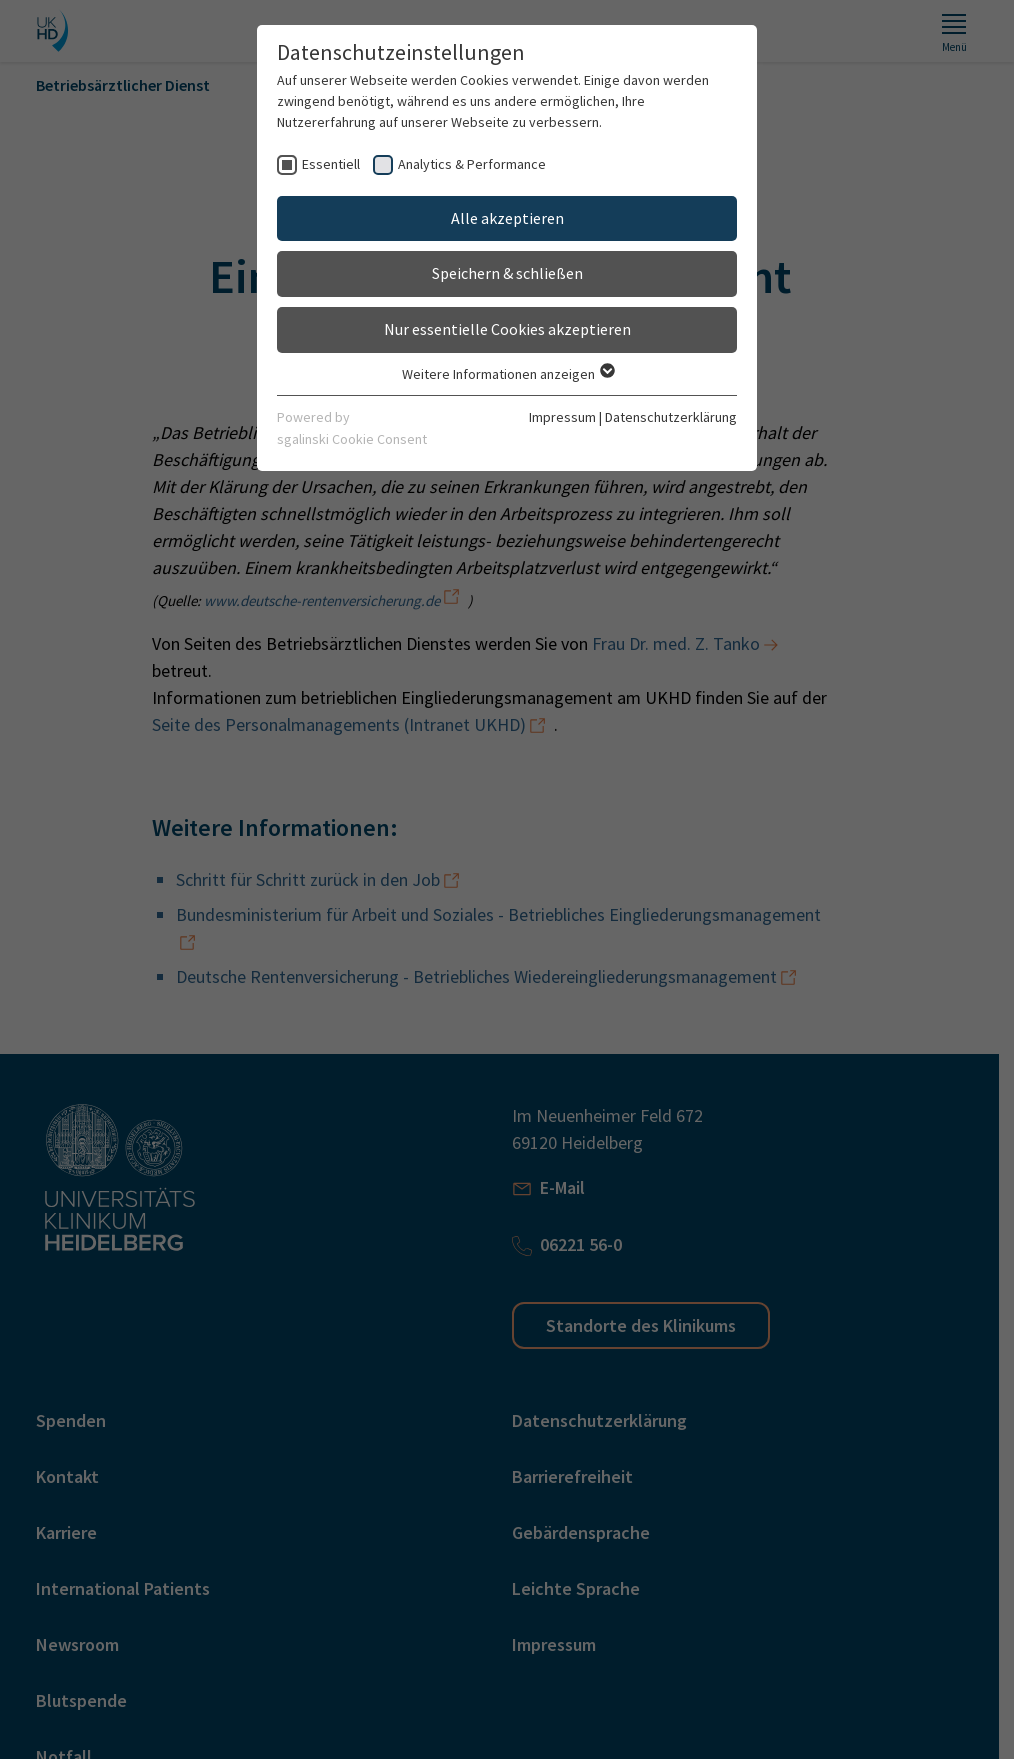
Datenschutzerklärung (671, 417)
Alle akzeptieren (507, 218)
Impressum (562, 417)
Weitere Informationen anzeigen (507, 374)
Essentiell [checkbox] (331, 164)
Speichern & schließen (507, 273)
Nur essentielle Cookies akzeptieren (507, 329)
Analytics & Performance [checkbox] (472, 164)
